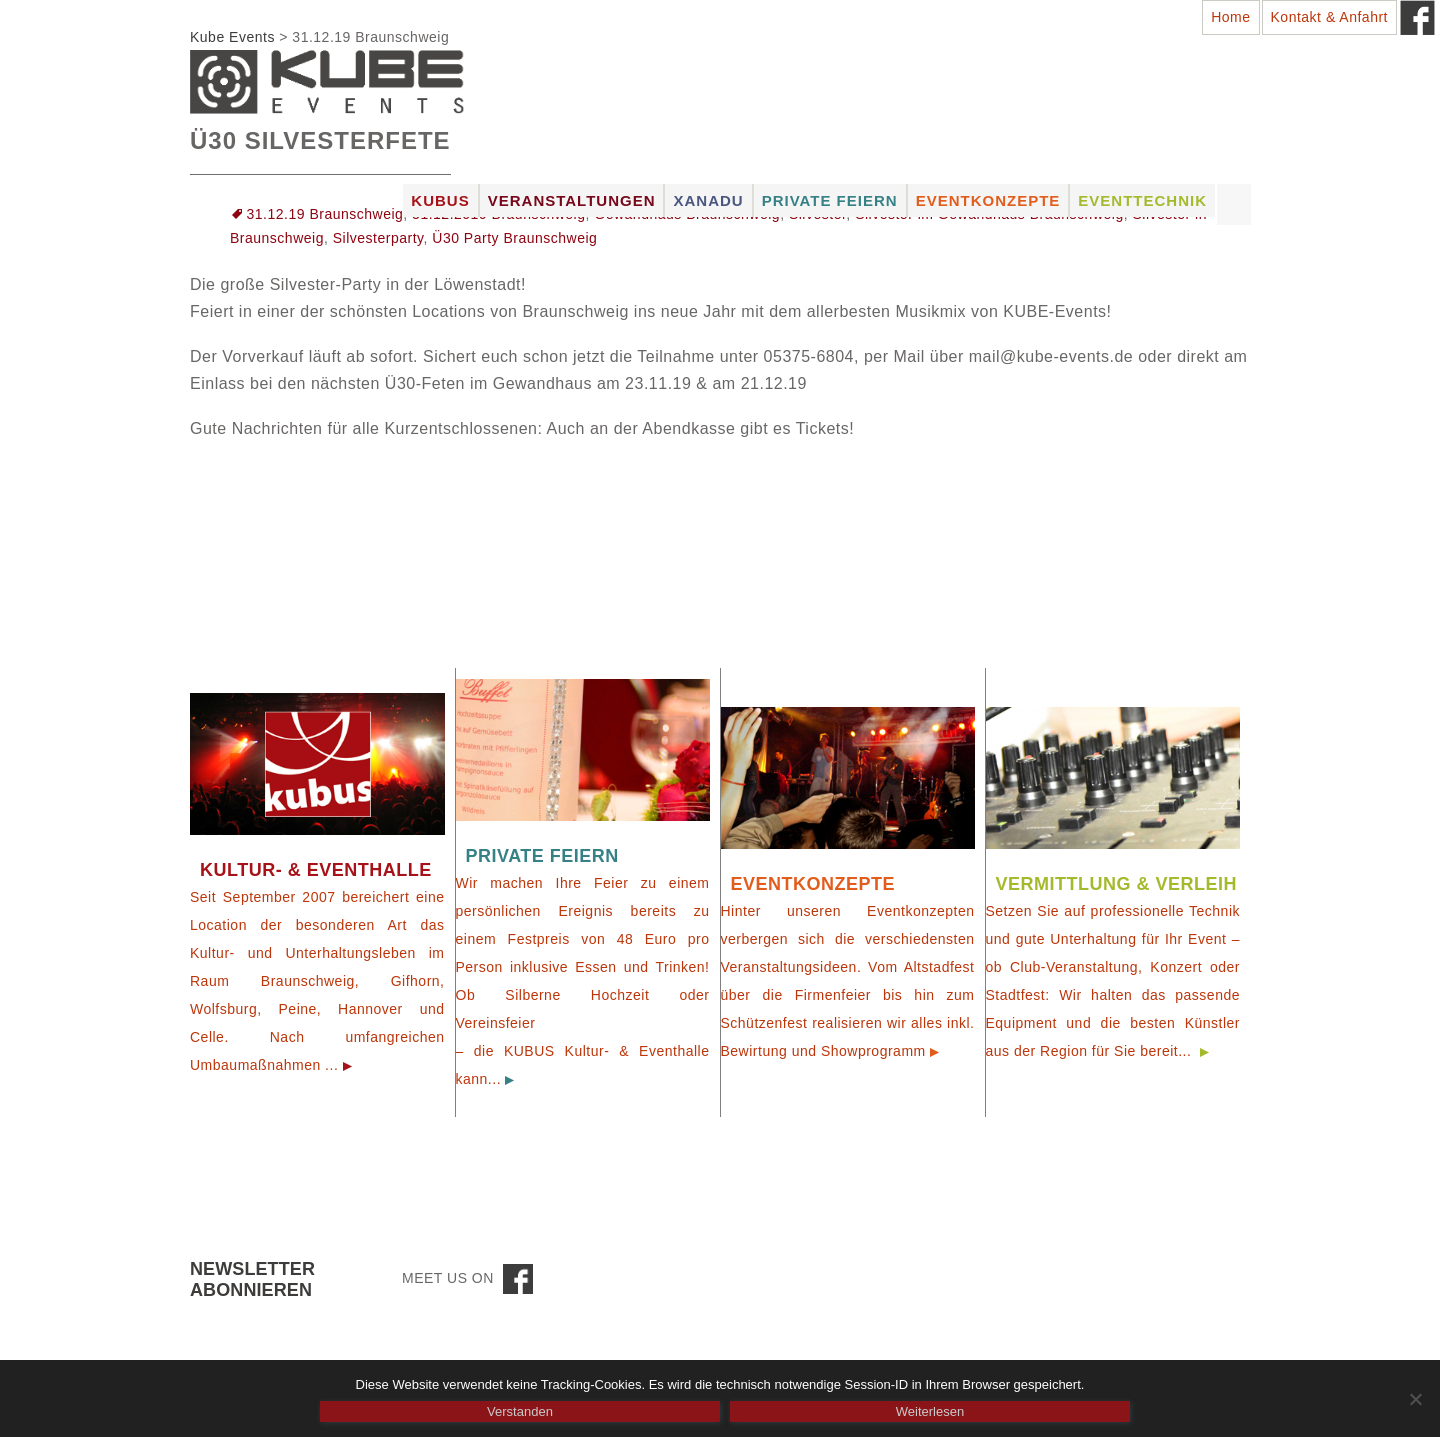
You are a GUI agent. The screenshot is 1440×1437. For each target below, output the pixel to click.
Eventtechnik (1142, 200)
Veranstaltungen (572, 200)
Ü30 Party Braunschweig (514, 238)
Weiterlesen (930, 1411)
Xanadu (708, 200)
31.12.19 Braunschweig (325, 214)
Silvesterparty (378, 238)
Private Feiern (830, 200)
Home (1230, 17)
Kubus (440, 200)
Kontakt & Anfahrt (1329, 17)
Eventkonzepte (988, 200)
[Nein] (1415, 1399)
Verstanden (520, 1411)
